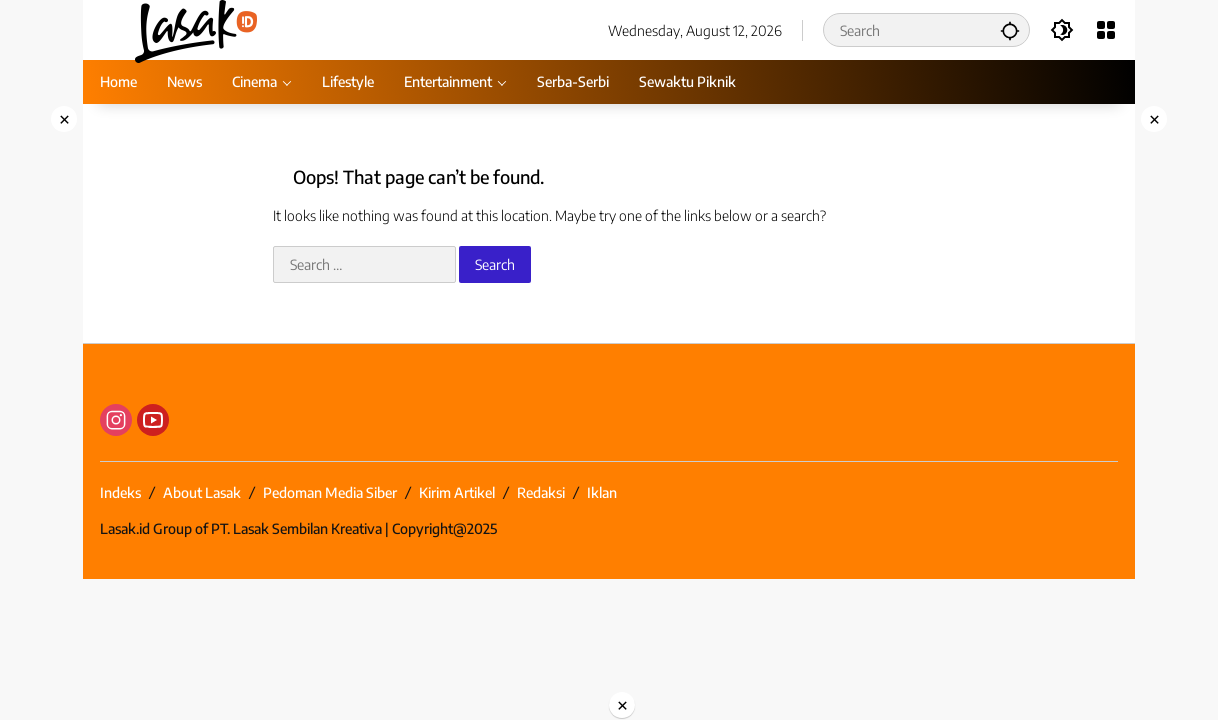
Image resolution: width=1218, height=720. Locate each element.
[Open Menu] (1106, 30)
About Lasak (202, 492)
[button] (1010, 30)
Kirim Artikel (457, 492)
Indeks (120, 492)
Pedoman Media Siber (330, 492)
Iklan (602, 492)
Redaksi (541, 492)
